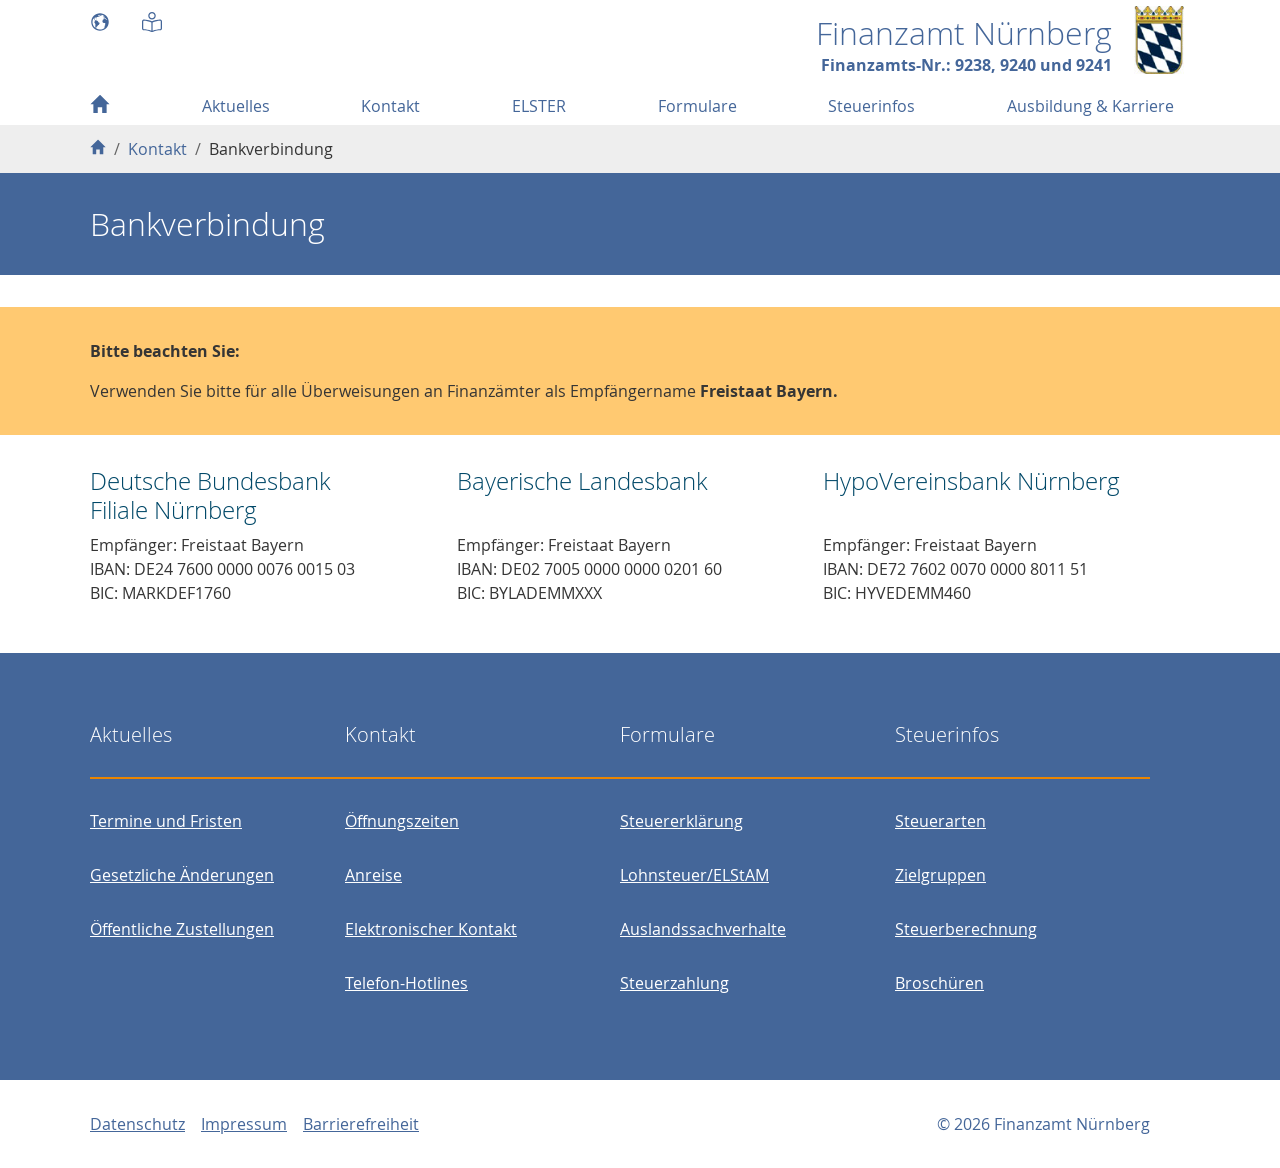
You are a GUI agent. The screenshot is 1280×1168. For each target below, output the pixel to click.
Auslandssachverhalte (703, 929)
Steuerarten (940, 821)
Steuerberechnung (966, 929)
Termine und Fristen (166, 821)
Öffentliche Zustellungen (182, 929)
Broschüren (939, 983)
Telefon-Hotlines (406, 983)
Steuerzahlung (674, 983)
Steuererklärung (681, 821)
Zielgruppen (940, 875)
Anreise (373, 875)
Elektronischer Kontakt (431, 929)
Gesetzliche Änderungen (182, 875)
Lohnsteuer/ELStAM (694, 875)
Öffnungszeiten (402, 821)
